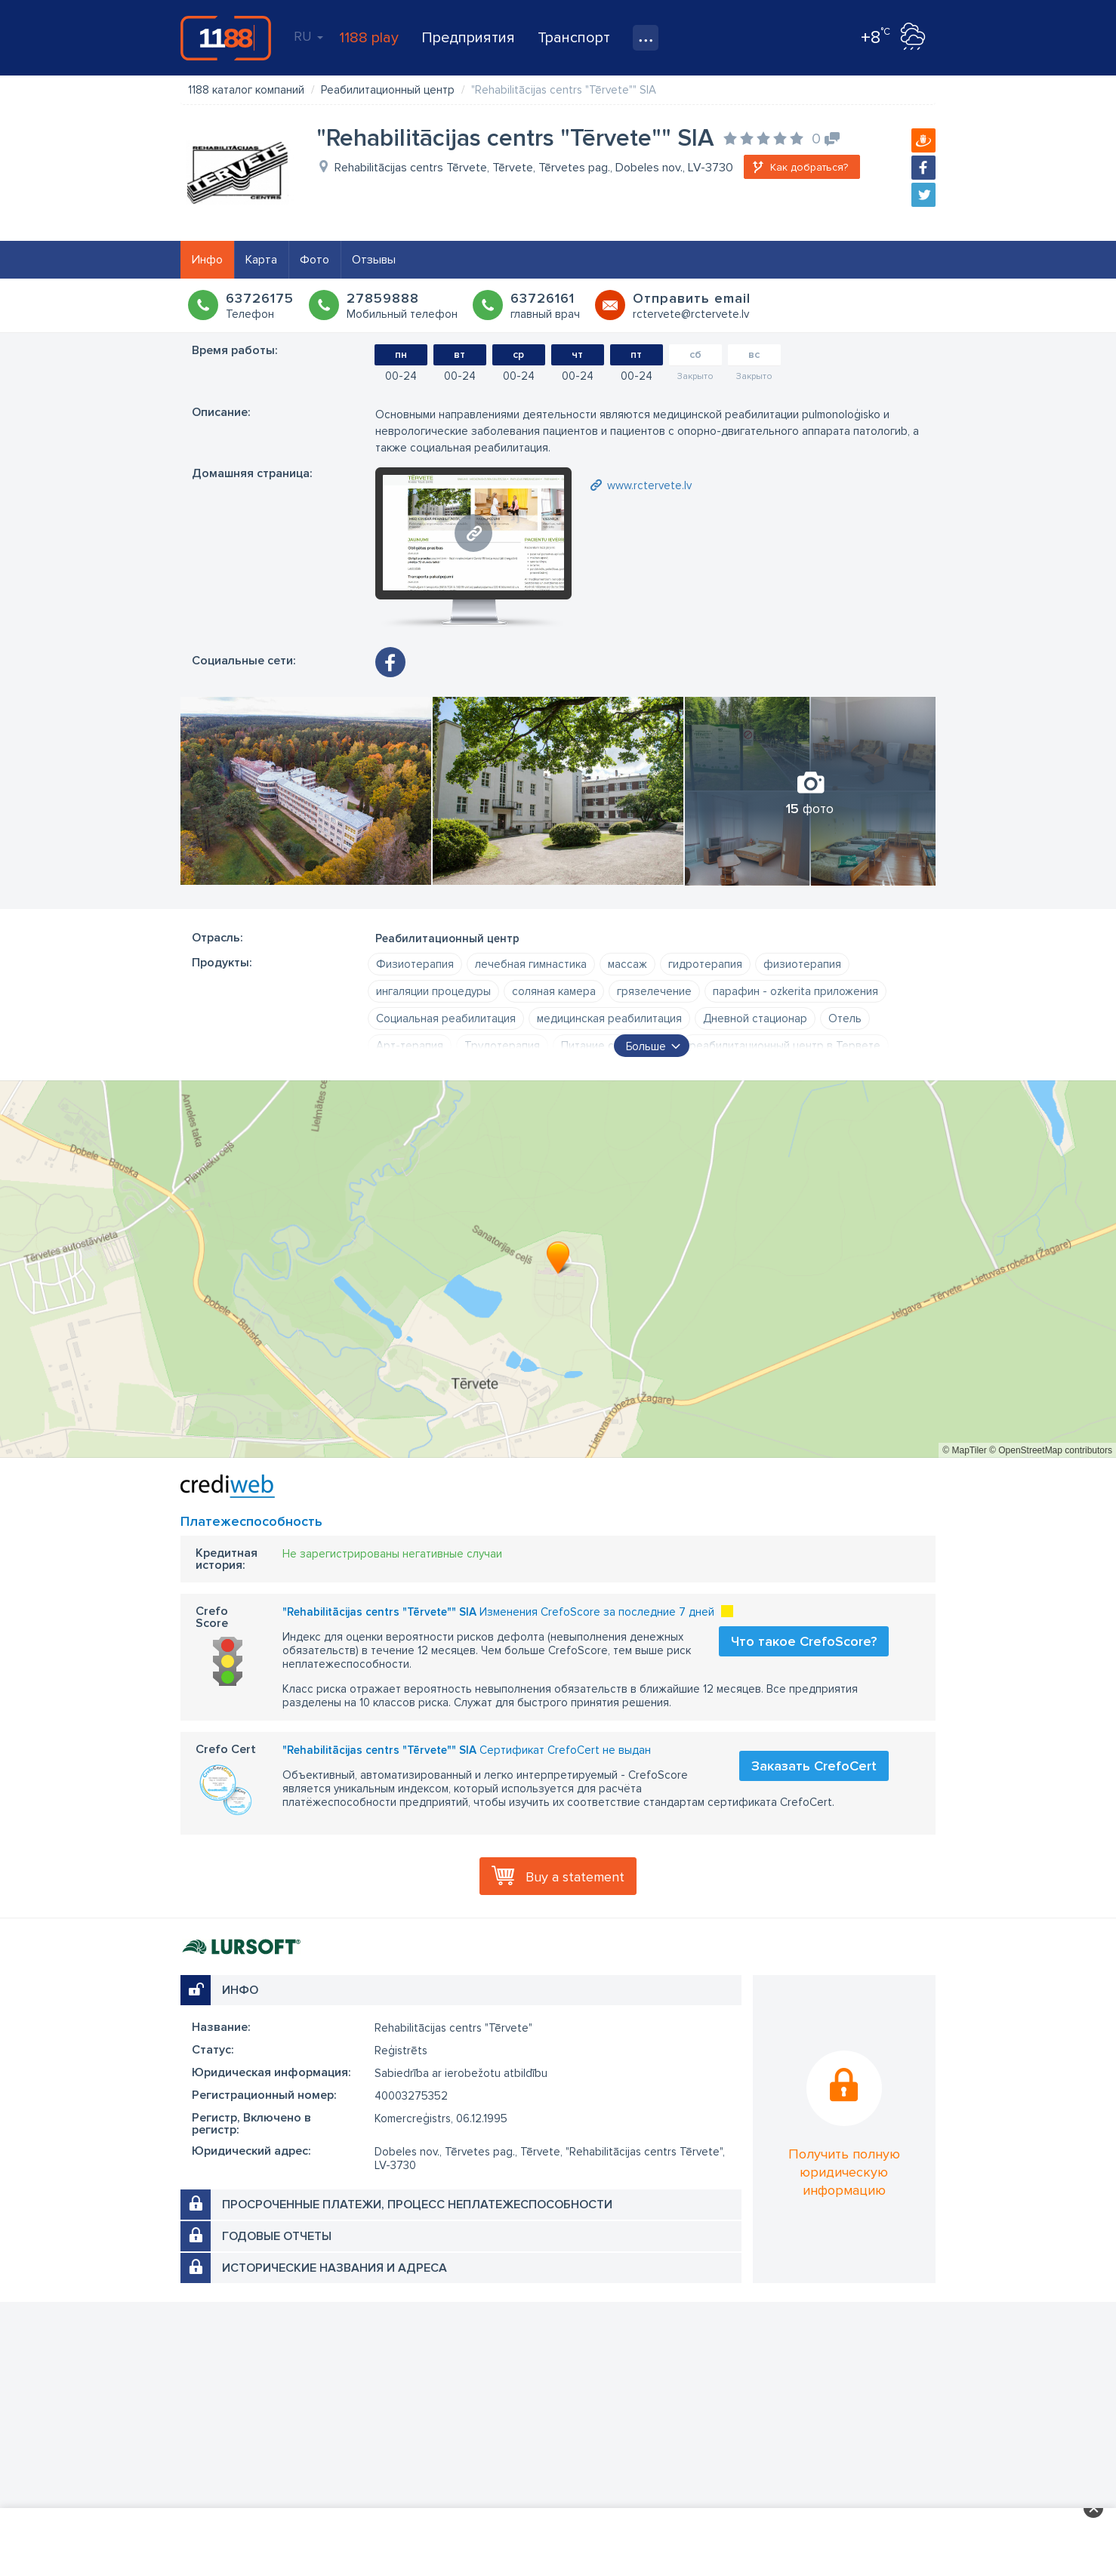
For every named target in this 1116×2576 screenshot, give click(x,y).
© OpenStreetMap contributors (1050, 1450)
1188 (225, 37)
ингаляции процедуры (433, 991)
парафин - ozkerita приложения (795, 991)
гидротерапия (705, 964)
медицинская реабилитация (609, 1018)
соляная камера (554, 991)
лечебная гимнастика (531, 964)
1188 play (369, 38)
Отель (845, 1018)
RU (308, 36)
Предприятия (468, 38)
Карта (261, 259)
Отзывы (374, 259)
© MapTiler (964, 1450)
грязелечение (654, 991)
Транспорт (574, 38)
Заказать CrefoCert (814, 1766)
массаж (627, 964)
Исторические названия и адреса (334, 2268)
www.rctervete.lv (649, 485)
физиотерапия (802, 964)
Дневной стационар (755, 1018)
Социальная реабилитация (446, 1018)
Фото (314, 259)
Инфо (207, 259)
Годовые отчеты (276, 2236)
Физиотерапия (415, 964)
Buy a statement (575, 1877)
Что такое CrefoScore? (804, 1641)
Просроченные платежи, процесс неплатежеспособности (417, 2204)
